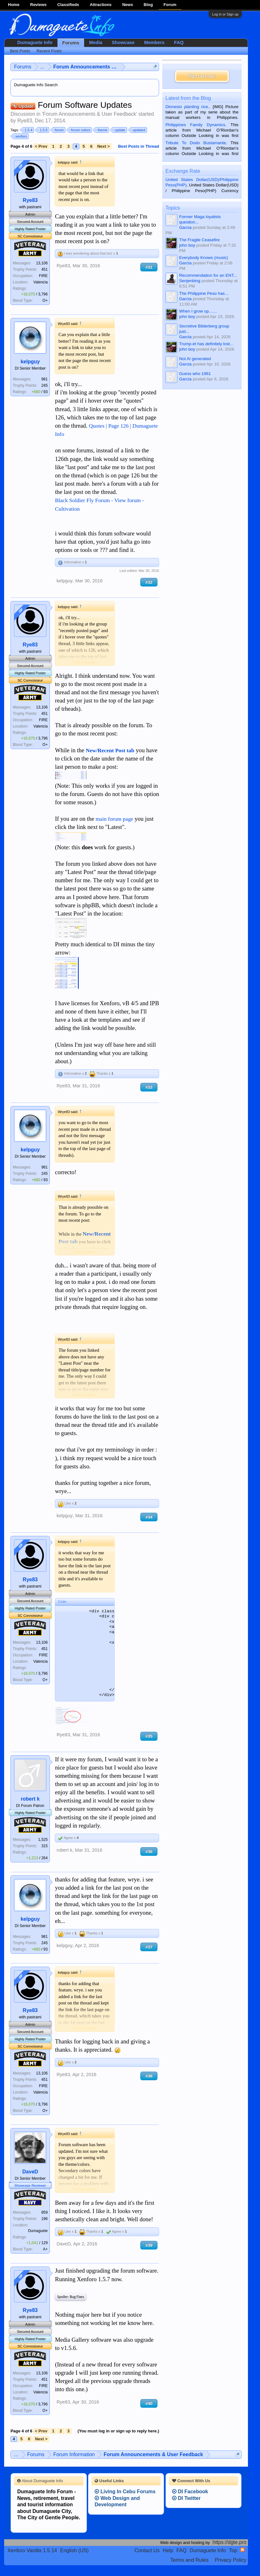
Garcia (185, 227)
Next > (103, 146)
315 (44, 1846)
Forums (70, 42)
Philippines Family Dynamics (195, 124)
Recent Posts (49, 51)
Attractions (101, 4)
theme (101, 130)
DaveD (30, 2171)
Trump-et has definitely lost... (206, 343)
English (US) (74, 2550)
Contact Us (147, 2550)
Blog (148, 4)
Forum (169, 4)
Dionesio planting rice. (187, 106)
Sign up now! (202, 76)
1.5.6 (42, 130)
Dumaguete (38, 2231)
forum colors (79, 130)
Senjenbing (189, 280)
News (127, 4)
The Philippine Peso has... (203, 293)
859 (44, 2212)
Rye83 (24, 120)
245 (44, 385)
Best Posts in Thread (138, 146)
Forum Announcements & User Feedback (89, 114)
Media (96, 42)
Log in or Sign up (225, 14)
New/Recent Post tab (110, 751)
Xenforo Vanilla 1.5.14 (32, 2550)
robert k (30, 1799)
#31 (148, 267)
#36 (148, 1851)
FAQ (178, 42)
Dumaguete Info (34, 42)
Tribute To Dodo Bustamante (195, 142)
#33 (148, 1087)
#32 (148, 582)
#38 (148, 2076)
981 (44, 379)
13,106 (42, 263)
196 (44, 2219)
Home (13, 4)
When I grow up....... (198, 311)
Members (154, 42)
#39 (148, 2245)
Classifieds (68, 4)
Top (233, 2550)
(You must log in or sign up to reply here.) (118, 2431)
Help (168, 2550)
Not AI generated (195, 358)
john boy (187, 245)
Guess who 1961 (195, 373)
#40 (148, 2403)
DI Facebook (190, 2491)
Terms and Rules (189, 2560)
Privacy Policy (231, 2560)
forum (58, 130)
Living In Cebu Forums (125, 2491)
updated (138, 130)
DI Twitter (186, 2498)
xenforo (20, 136)
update (119, 130)
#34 (148, 1517)
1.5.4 (27, 130)
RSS (242, 2549)
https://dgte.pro (230, 2542)
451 (44, 269)
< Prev (41, 146)
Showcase (123, 42)
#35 (148, 1736)
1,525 (43, 1839)
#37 (148, 1947)
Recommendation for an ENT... (208, 275)
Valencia (40, 282)
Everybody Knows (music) (203, 257)
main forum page (114, 819)
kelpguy (30, 361)
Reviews (38, 4)
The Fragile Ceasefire (199, 239)
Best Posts (20, 51)
